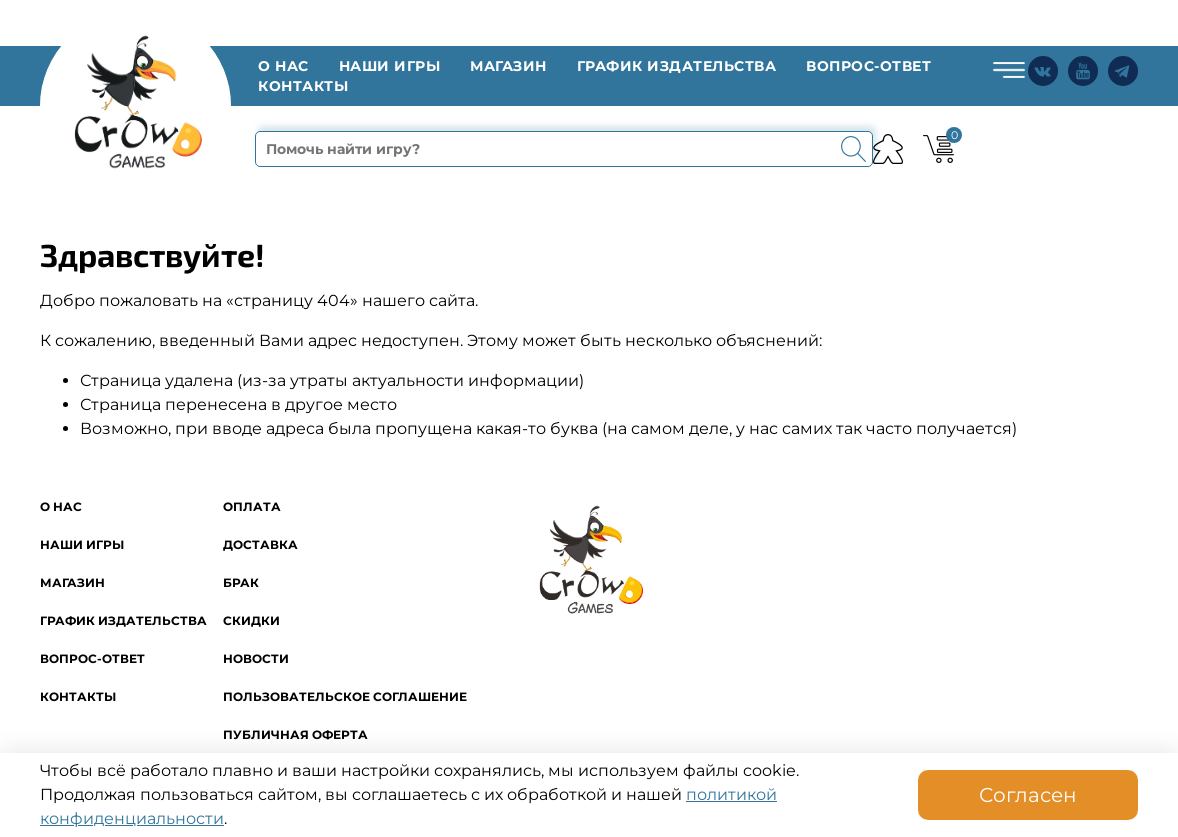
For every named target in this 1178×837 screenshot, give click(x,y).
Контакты (303, 86)
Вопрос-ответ (868, 66)
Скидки (251, 620)
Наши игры (390, 66)
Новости (256, 658)
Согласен (1028, 795)
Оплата (252, 506)
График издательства (677, 66)
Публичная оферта (295, 734)
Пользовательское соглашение (345, 696)
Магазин (508, 66)
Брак (241, 582)
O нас (283, 66)
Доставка (260, 544)
